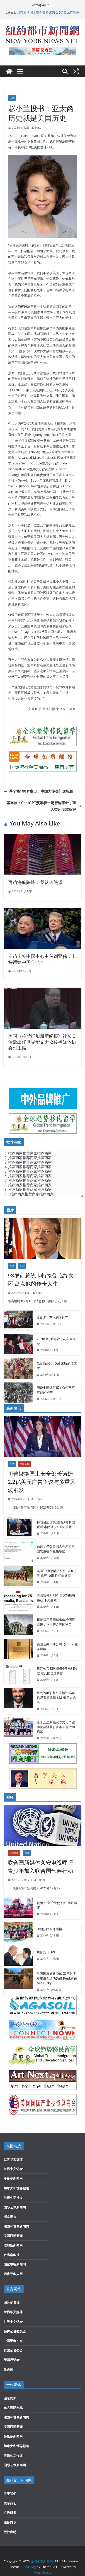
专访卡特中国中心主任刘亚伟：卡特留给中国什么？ (42, 959)
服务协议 (10, 2522)
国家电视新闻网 (15, 2264)
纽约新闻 (14, 1852)
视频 (26, 1852)
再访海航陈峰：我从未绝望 (35, 882)
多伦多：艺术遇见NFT (52, 1317)
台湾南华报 (11, 2255)
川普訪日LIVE (46, 1952)
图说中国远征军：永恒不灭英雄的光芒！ (56, 1389)
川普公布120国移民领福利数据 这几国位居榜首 (57, 1670)
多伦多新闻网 (13, 2178)
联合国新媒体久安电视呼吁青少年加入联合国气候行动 (40, 1866)
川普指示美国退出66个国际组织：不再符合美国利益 (56, 1621)
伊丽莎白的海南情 (49, 1929)
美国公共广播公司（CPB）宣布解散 (57, 1646)
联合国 (8, 2369)
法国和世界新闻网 (16, 2226)
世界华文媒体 (13, 2159)
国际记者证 (11, 2302)
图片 (22, 1265)
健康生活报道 (13, 2197)
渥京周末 (10, 2217)
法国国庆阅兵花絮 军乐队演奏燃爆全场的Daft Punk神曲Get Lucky (57, 1978)
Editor (39, 127)
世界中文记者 (13, 2169)
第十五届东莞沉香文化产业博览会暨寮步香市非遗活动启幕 (56, 1727)
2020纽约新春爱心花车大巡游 (56, 1341)
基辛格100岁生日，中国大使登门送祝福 (38, 791)
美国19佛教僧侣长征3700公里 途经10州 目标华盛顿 (56, 1573)
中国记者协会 (13, 2341)
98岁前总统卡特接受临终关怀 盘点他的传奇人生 (41, 1279)
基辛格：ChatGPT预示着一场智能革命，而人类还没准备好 (44, 806)
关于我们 (10, 2493)
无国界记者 (11, 2360)
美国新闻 (24, 1463)
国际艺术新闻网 (15, 2207)
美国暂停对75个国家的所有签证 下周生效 (56, 1597)
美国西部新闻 (13, 2236)
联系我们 (10, 2503)
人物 (12, 98)
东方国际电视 (13, 2407)
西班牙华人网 (13, 2274)
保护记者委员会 (15, 2331)
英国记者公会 (13, 2350)
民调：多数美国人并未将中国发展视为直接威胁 (56, 1548)
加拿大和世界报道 (16, 2188)
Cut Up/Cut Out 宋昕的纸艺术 (57, 1365)
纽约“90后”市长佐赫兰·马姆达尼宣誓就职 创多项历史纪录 (56, 1697)
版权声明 (10, 2532)
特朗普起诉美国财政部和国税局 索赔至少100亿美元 (56, 1524)
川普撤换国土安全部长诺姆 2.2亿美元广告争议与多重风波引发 (41, 1482)
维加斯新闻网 (13, 2245)
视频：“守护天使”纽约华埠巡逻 (57, 1905)
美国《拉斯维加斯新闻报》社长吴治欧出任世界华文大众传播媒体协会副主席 (42, 1042)
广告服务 (10, 2512)
